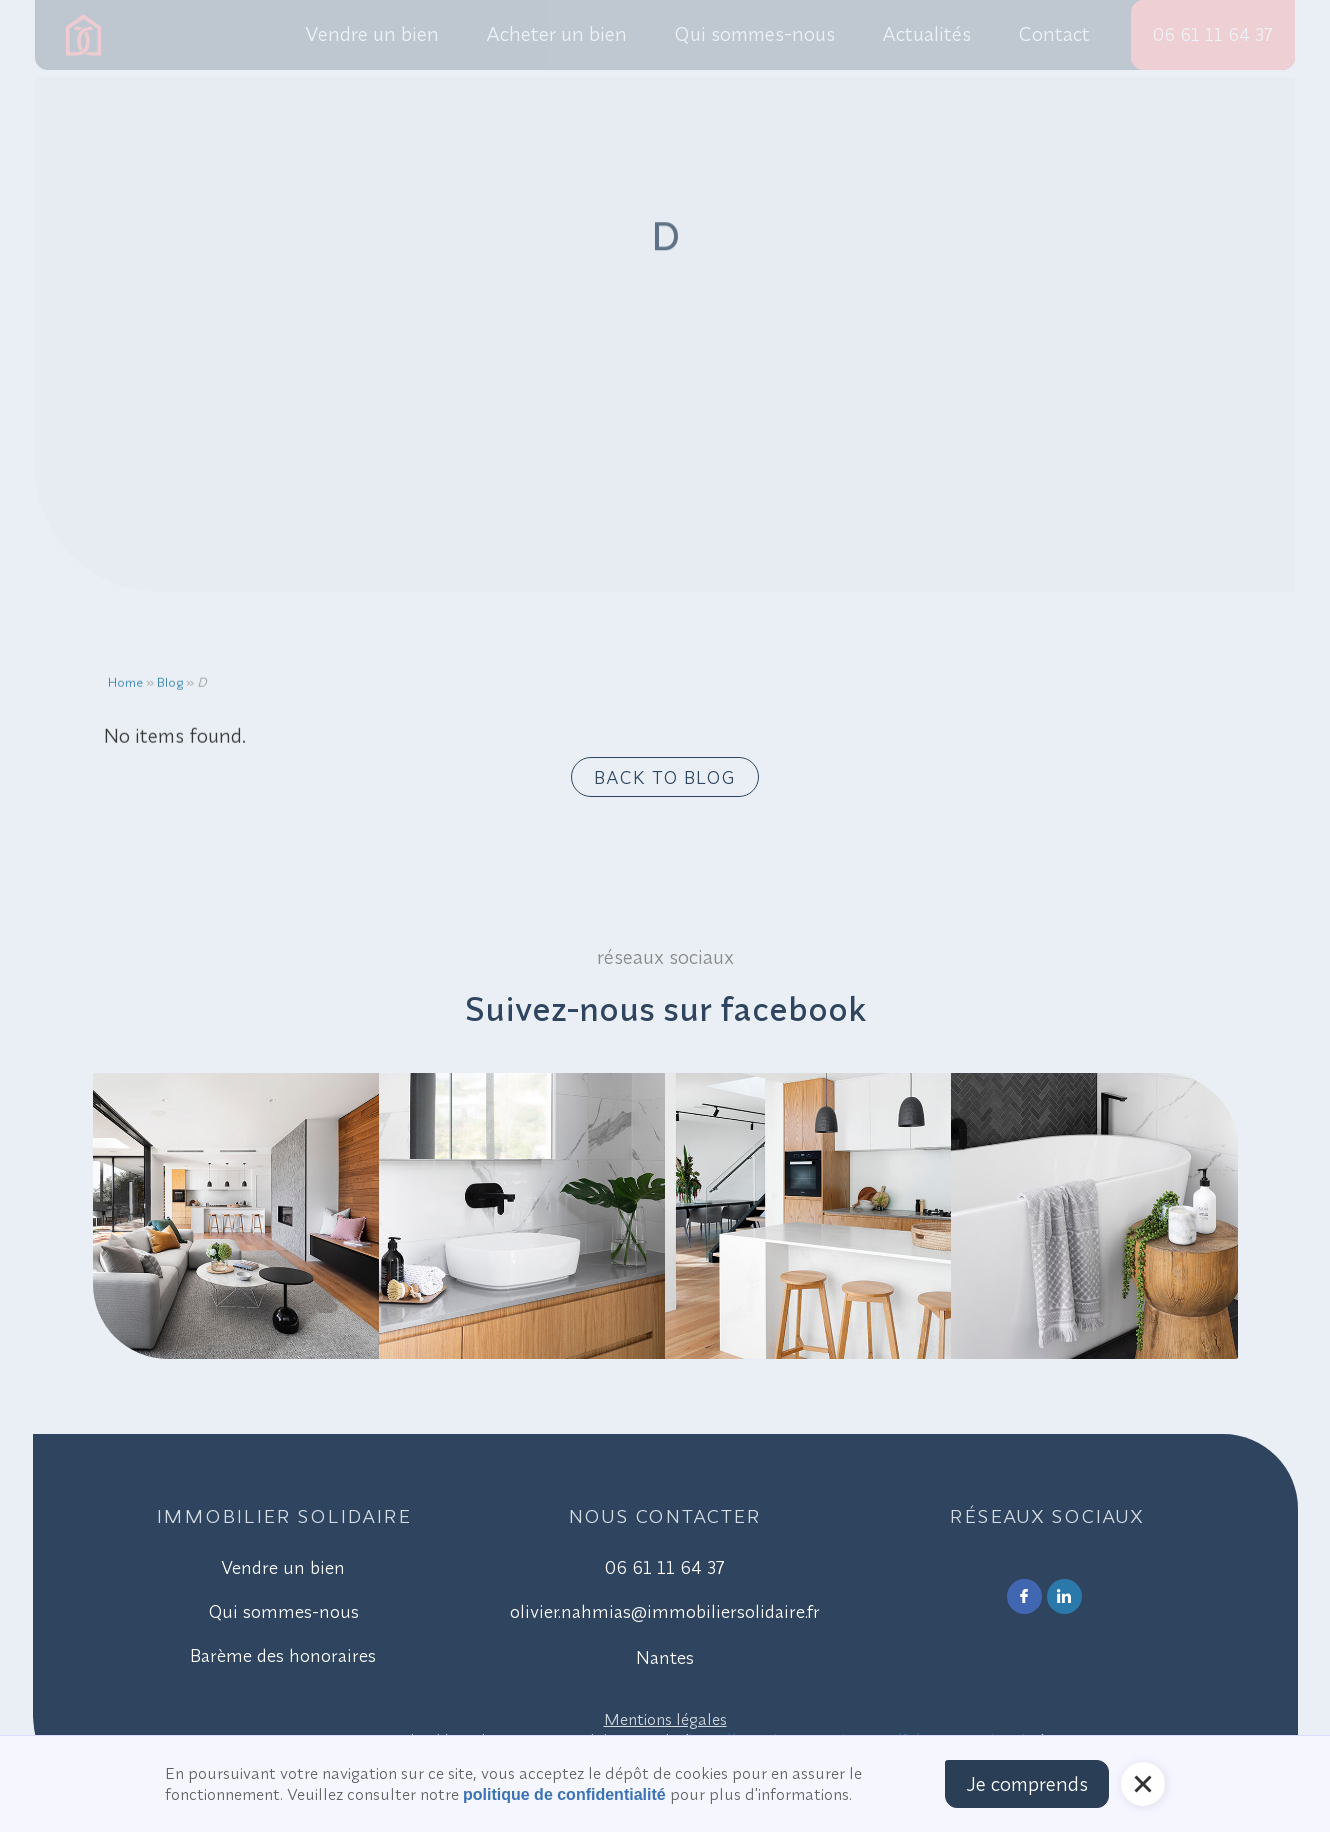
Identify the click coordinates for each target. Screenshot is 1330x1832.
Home (125, 689)
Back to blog (665, 777)
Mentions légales (665, 1719)
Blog (170, 689)
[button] (1143, 1784)
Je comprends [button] (1027, 1783)
